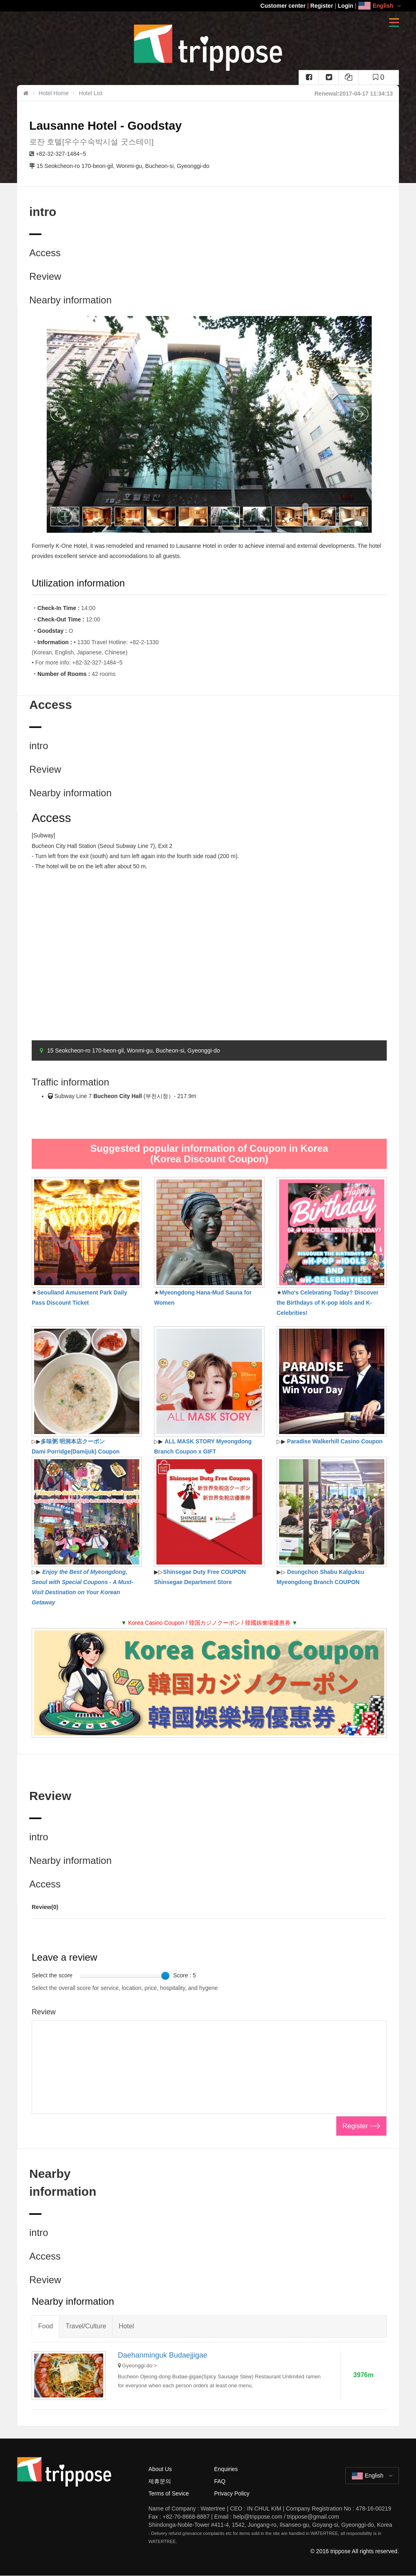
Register (321, 5)
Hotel (126, 2326)
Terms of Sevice (168, 2493)
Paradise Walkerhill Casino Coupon (335, 1441)
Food (45, 2326)
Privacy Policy (231, 2493)
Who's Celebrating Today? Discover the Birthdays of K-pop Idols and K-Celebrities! (328, 1302)
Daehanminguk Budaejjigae (162, 2355)
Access (45, 252)
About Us (160, 2469)
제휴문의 (159, 2481)
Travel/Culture (85, 2326)
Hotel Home (54, 93)
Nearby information (70, 299)
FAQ (219, 2481)
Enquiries (226, 2469)
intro (38, 745)
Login (345, 5)
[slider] (165, 1976)
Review (45, 276)
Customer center (283, 5)
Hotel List (90, 93)
